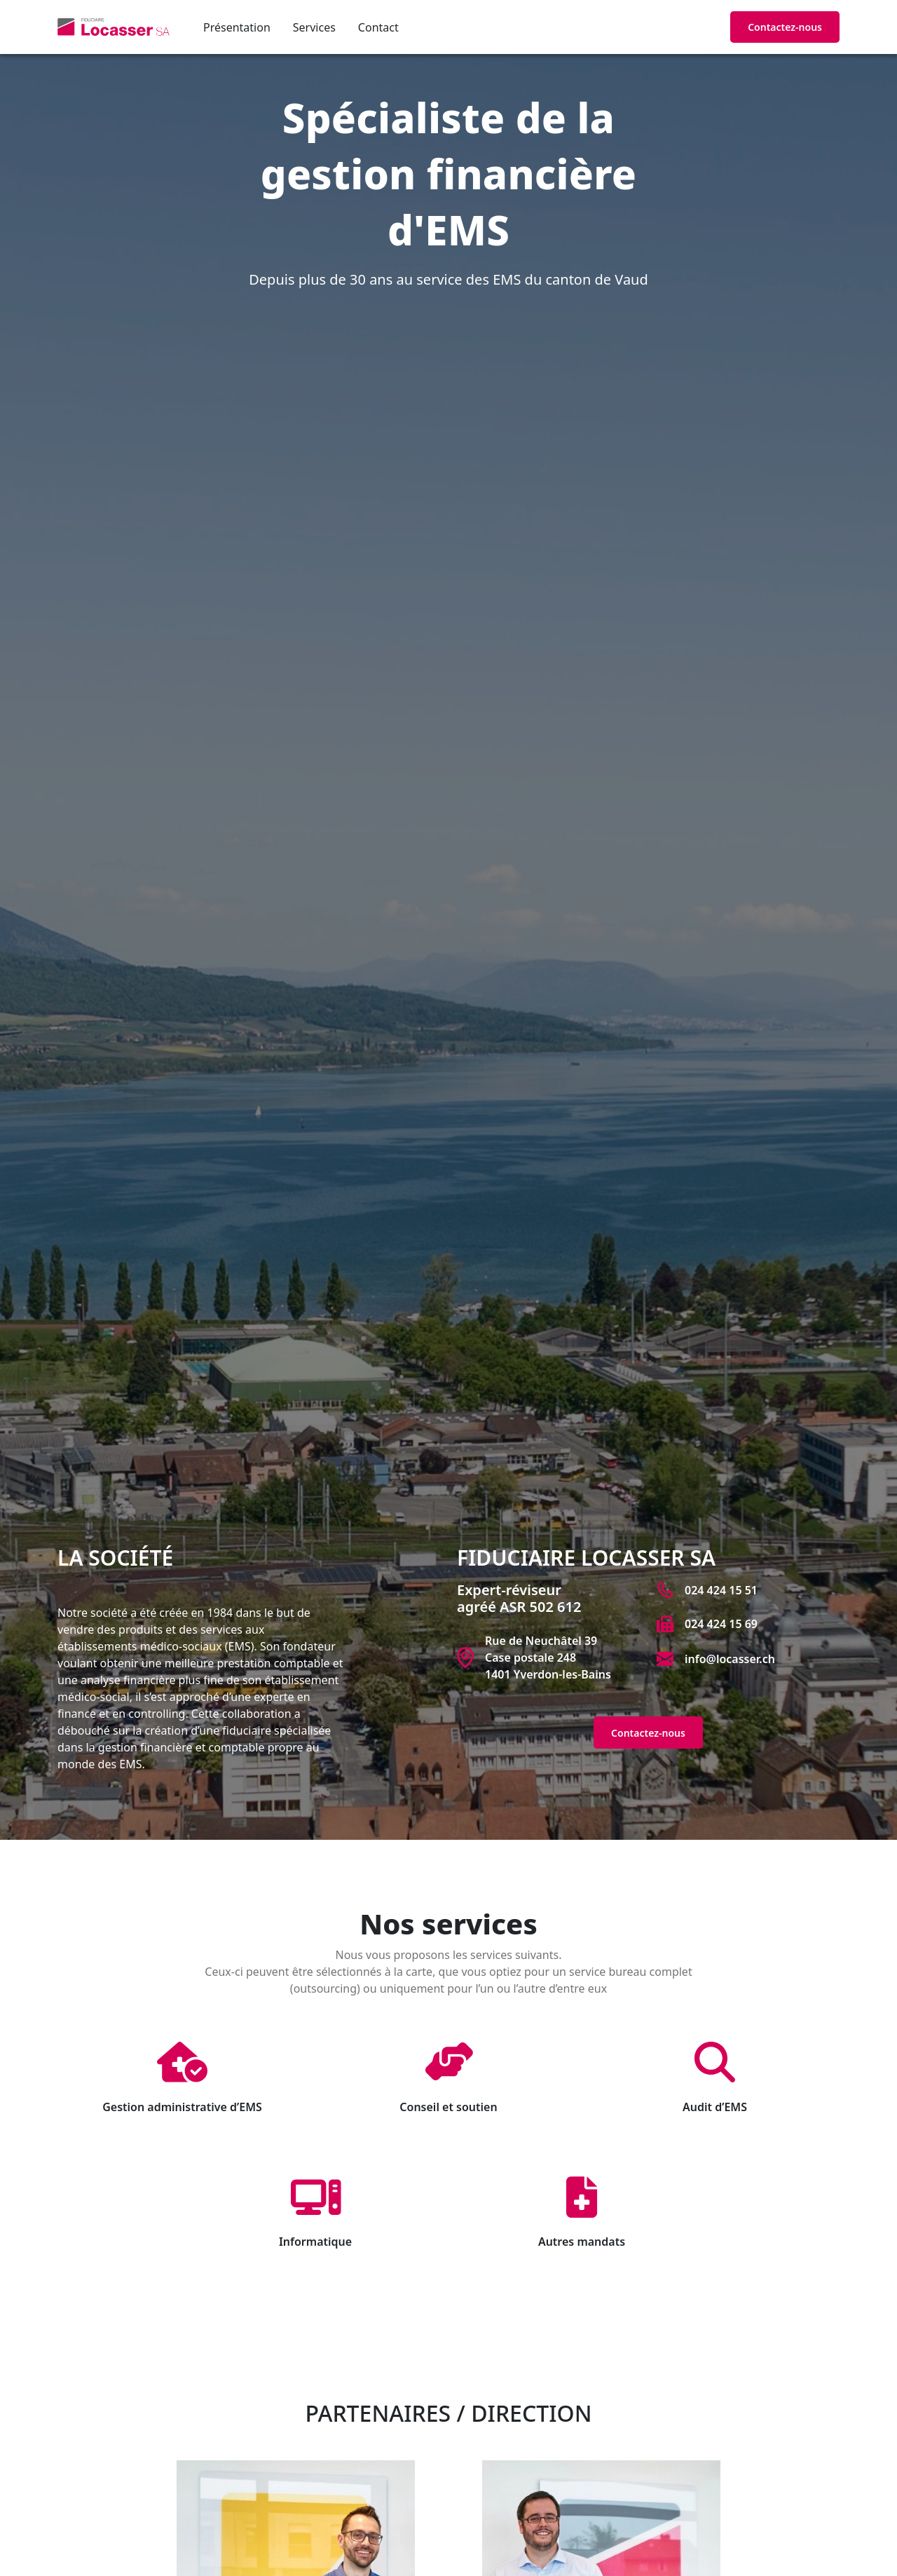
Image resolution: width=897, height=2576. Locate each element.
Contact (378, 27)
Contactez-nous (785, 27)
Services (314, 27)
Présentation (237, 27)
